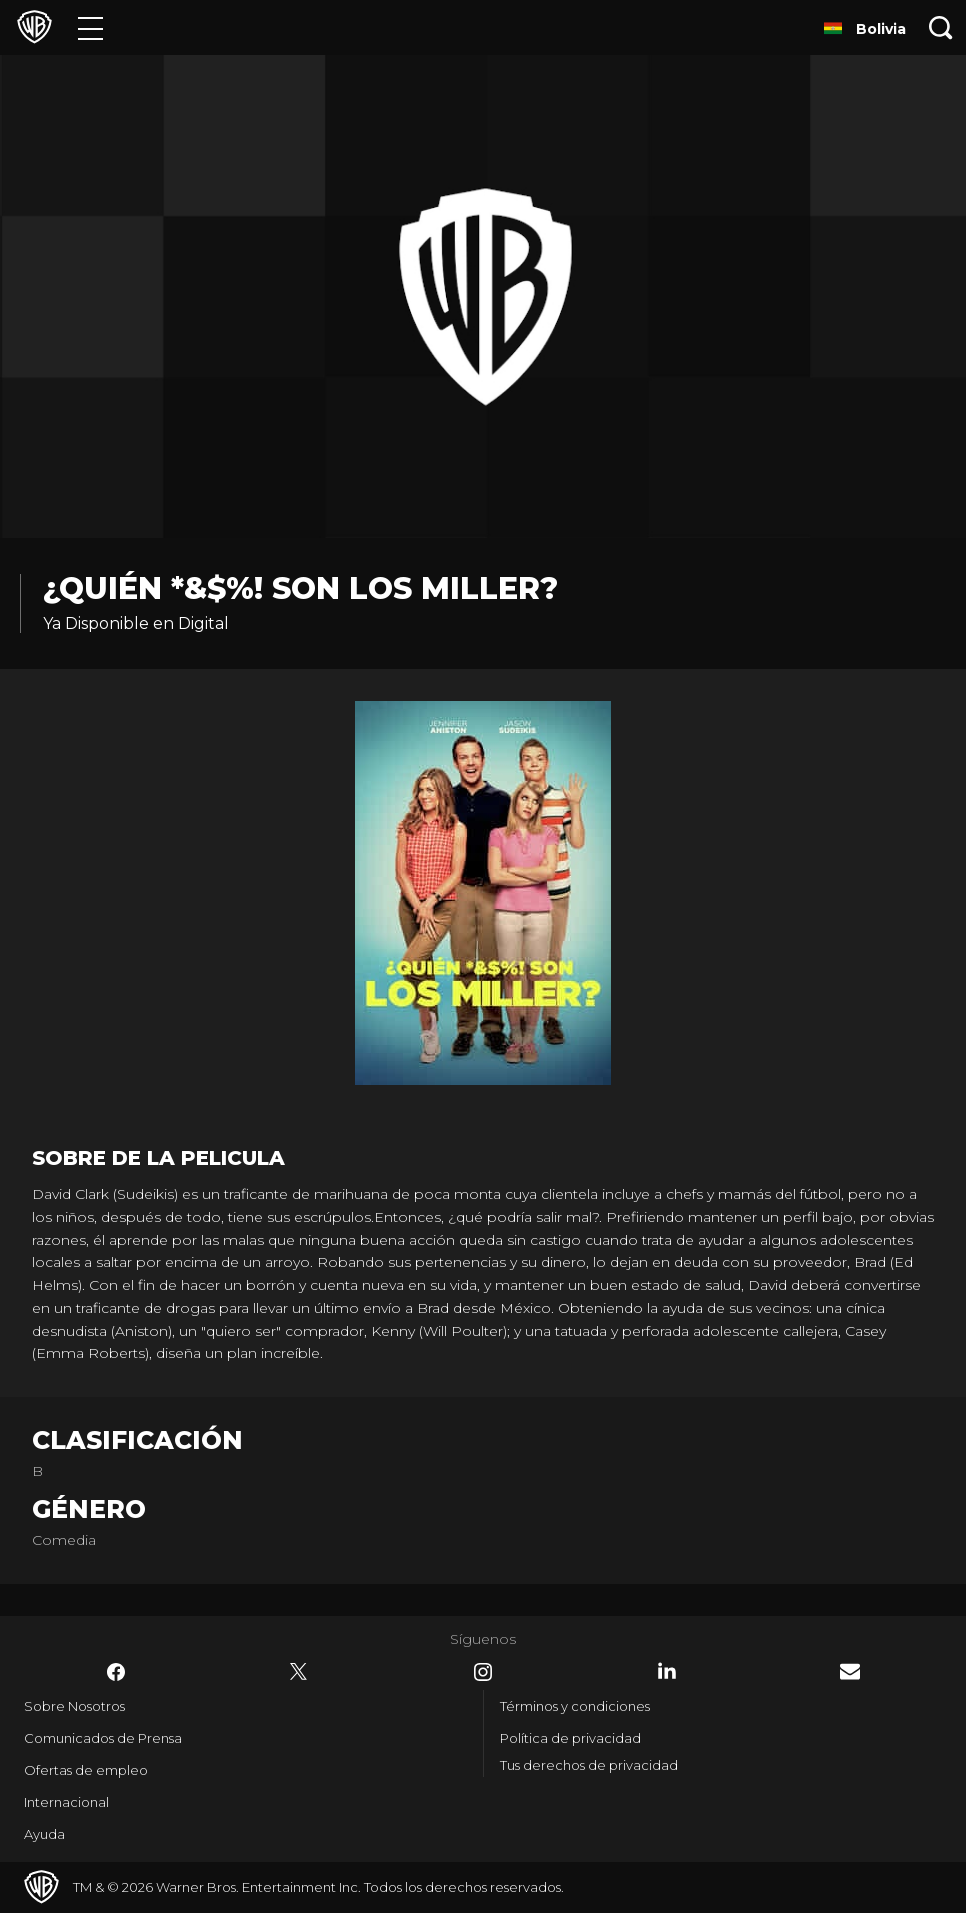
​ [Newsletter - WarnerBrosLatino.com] (850, 1671)
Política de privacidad (570, 1738)
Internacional (66, 1802)
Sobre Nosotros (74, 1706)
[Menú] (90, 27)
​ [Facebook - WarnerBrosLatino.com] (116, 1672)
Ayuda (44, 1834)
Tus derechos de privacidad (589, 1765)
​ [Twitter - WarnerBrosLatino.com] (299, 1672)
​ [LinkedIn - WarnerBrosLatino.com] (667, 1671)
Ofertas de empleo (86, 1770)
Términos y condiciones (575, 1706)
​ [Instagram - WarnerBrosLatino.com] (483, 1672)
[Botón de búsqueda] (941, 27)
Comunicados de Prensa (103, 1738)
